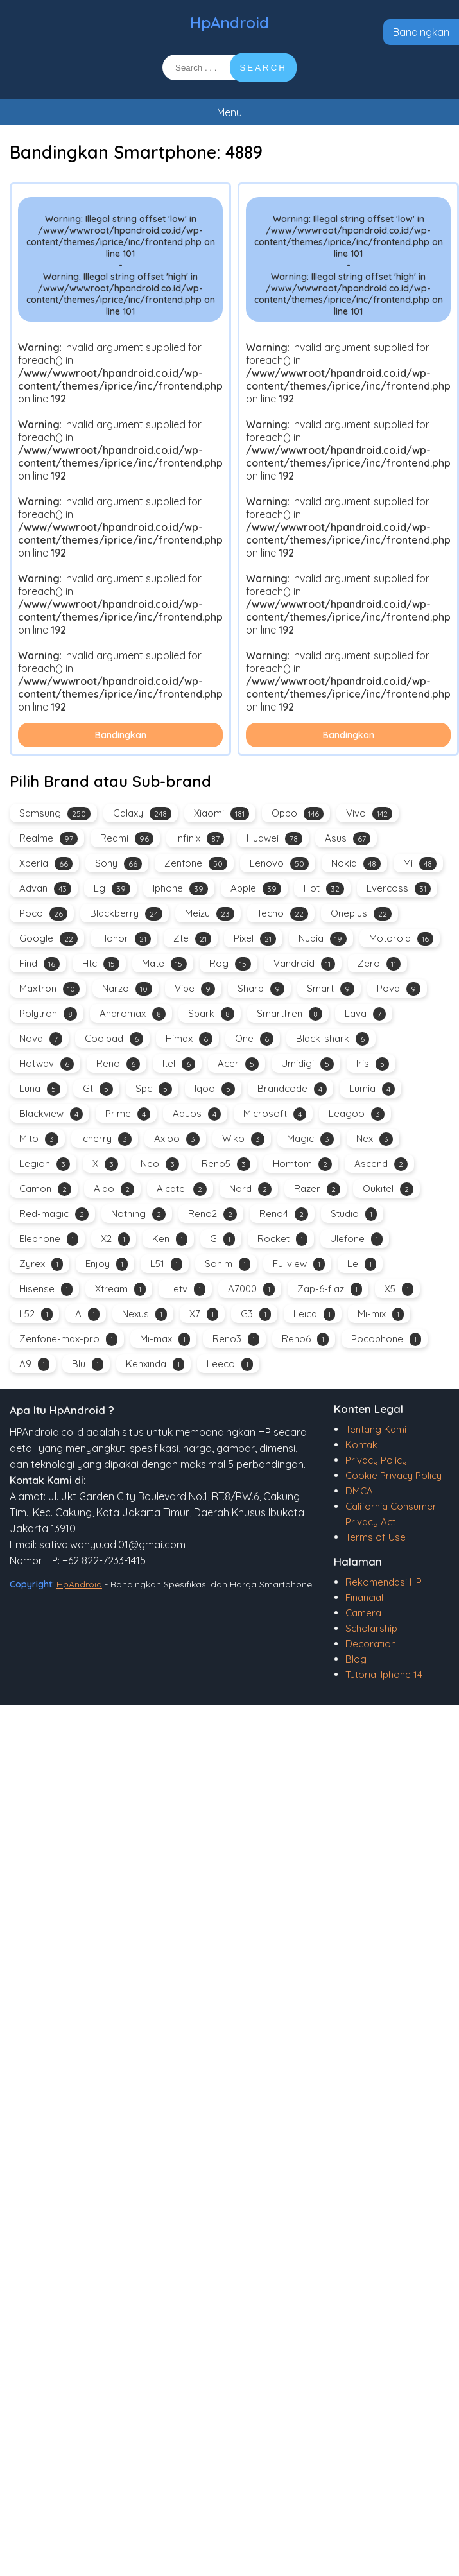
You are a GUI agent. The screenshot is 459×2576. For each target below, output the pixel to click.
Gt (98, 1089)
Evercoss (399, 888)
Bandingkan (421, 32)
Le (361, 1264)
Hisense (46, 1289)
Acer (238, 1064)
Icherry (106, 1139)
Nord (250, 1189)
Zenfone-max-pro (68, 1339)
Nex (374, 1139)
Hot (324, 888)
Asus (347, 838)
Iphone (180, 888)
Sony (118, 863)
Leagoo (357, 1114)
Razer (317, 1189)
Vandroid (304, 964)
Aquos (197, 1114)
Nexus (144, 1314)
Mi (420, 863)
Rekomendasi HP (383, 1582)
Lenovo (279, 863)
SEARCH (263, 68)
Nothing (138, 1214)
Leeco (230, 1364)
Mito (38, 1139)
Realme (48, 838)
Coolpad (114, 1039)
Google (48, 939)
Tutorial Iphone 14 (383, 1674)
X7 (203, 1314)
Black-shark (332, 1039)
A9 (34, 1364)
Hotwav (46, 1064)
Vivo (369, 813)
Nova (40, 1039)
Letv (186, 1289)
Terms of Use (375, 1537)
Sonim (227, 1264)
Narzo (127, 989)
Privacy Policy (376, 1460)
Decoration (370, 1644)
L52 (36, 1314)
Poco (43, 914)
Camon (45, 1189)
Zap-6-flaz (329, 1289)
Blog (356, 1659)
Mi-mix (381, 1314)
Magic (310, 1139)
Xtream (120, 1289)
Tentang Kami (375, 1429)
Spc (153, 1089)
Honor (125, 939)
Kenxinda (155, 1364)
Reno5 (226, 1164)
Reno (118, 1064)
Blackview (51, 1114)
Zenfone (195, 863)
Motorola (401, 939)
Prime (127, 1114)
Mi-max (165, 1339)
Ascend (381, 1164)
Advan (45, 888)
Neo (160, 1164)
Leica (314, 1314)
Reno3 (235, 1339)
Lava (365, 1014)
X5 (399, 1289)
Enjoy (106, 1264)
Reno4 (283, 1214)
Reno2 (212, 1214)
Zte (192, 939)
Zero (379, 964)
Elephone (48, 1239)
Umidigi (307, 1064)
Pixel (255, 939)
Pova (398, 989)
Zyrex (41, 1264)
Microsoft (274, 1114)
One (254, 1039)
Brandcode (292, 1089)
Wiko (243, 1139)
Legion (44, 1164)
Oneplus (361, 914)
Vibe (195, 989)
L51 (166, 1264)
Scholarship (371, 1628)
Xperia (46, 863)
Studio (354, 1214)
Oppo (298, 813)
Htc (100, 964)
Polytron (48, 1014)
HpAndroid (229, 22)
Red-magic (54, 1214)
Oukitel (388, 1189)
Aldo (114, 1189)
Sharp (261, 989)
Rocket (282, 1239)
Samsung (55, 813)
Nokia (356, 863)
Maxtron (49, 989)
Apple (255, 888)
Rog (230, 964)
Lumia (372, 1089)
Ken (169, 1239)
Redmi (126, 838)
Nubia (323, 939)
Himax (189, 1039)
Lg (112, 888)
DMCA (359, 1491)
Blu (87, 1364)
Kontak (361, 1445)
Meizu (209, 914)
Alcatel (182, 1189)
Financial (364, 1597)
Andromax (133, 1014)
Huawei (274, 838)
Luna (39, 1089)
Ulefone (356, 1239)
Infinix (200, 838)
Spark (211, 1014)
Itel (178, 1064)
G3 (256, 1314)
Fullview (299, 1264)
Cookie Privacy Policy (393, 1475)
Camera (363, 1613)
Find (39, 964)
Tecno (282, 914)
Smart (330, 989)
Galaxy (142, 813)
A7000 (251, 1289)
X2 (115, 1239)
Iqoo (215, 1089)
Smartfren (289, 1014)
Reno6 (305, 1339)
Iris (372, 1064)
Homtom (302, 1164)
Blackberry (126, 914)
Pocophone (386, 1339)
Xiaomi (221, 813)
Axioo (177, 1139)
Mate (164, 964)
